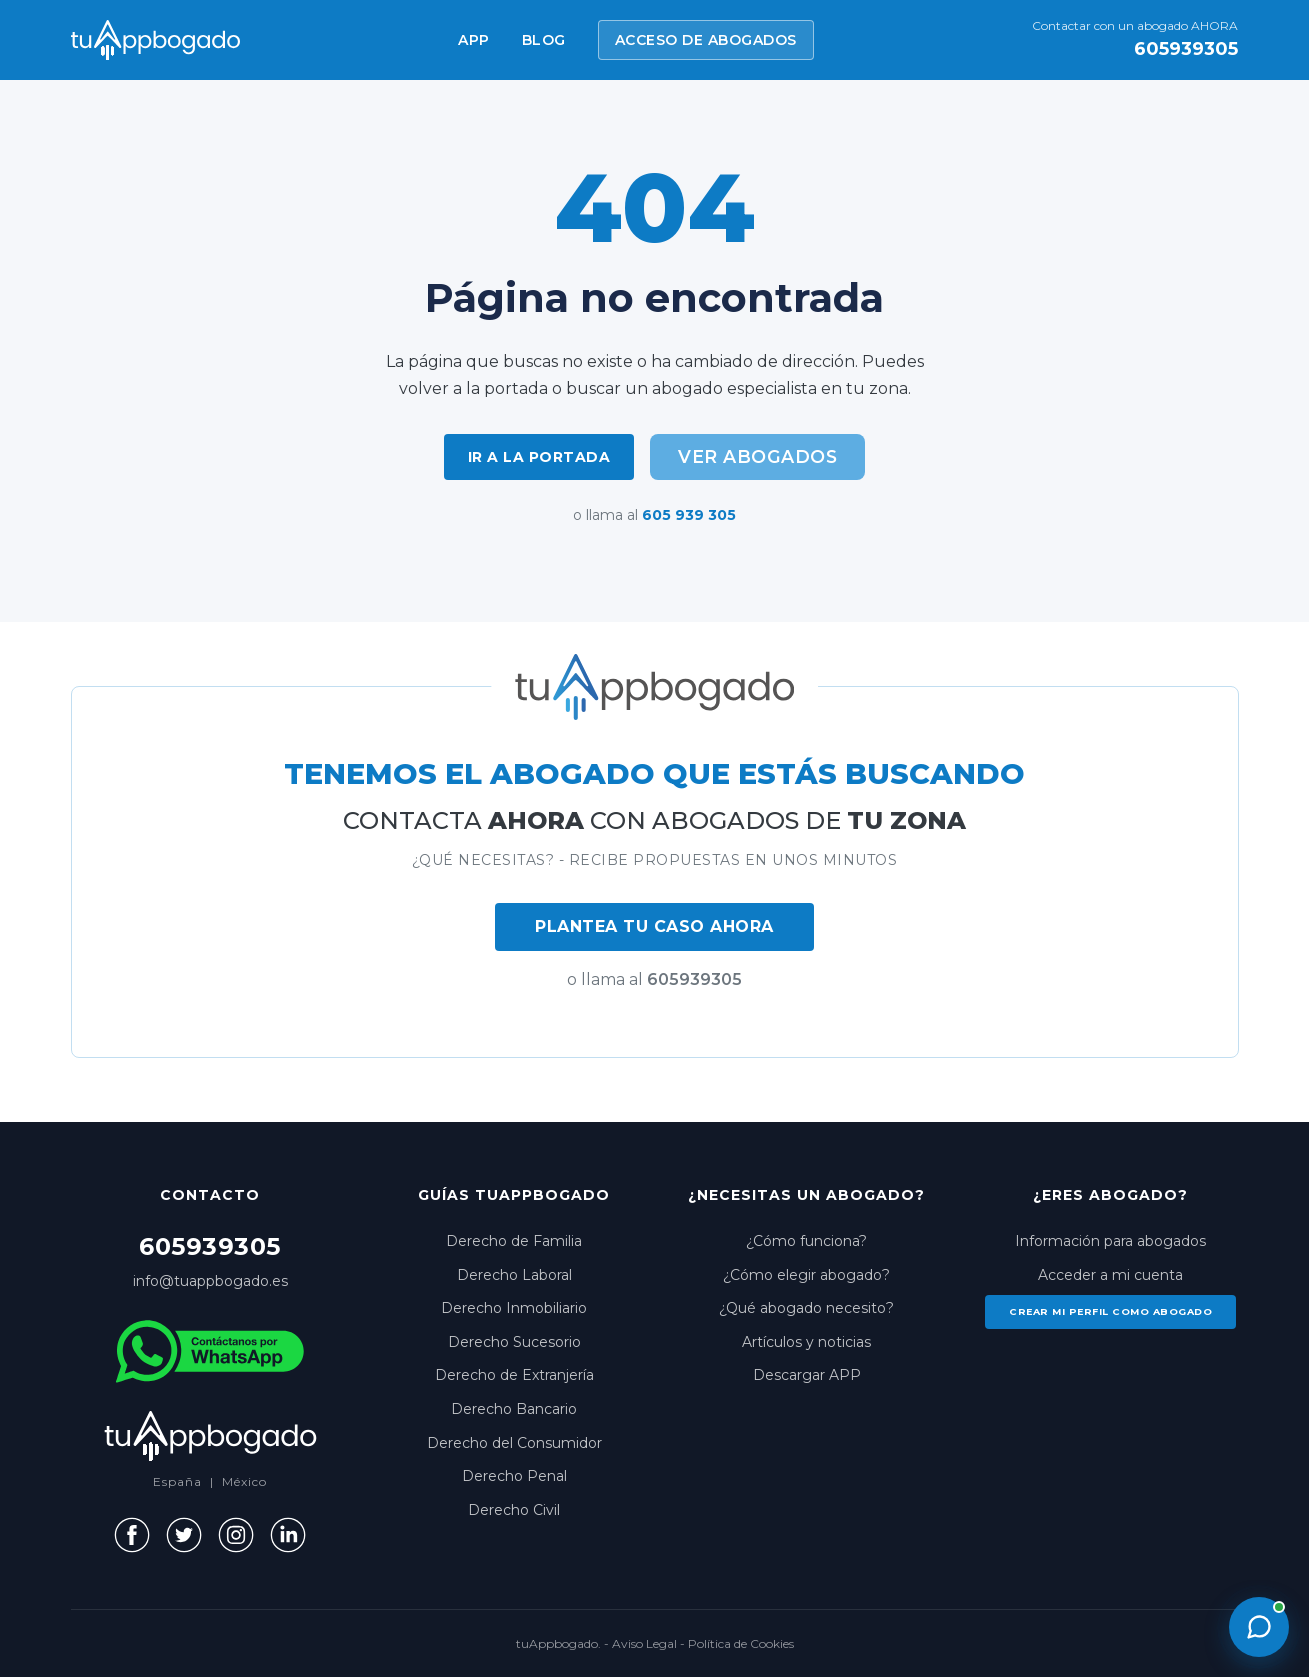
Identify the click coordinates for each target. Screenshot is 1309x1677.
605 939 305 (689, 515)
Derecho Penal (514, 1476)
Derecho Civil (514, 1510)
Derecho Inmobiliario (514, 1308)
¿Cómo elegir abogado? (806, 1275)
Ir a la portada (539, 457)
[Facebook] (132, 1535)
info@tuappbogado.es (210, 1281)
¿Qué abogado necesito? (806, 1308)
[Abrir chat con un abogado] (1259, 1627)
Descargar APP (807, 1375)
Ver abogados (757, 456)
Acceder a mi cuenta (1110, 1275)
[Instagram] (236, 1535)
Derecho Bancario (514, 1409)
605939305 (1186, 49)
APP (474, 40)
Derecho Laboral (514, 1275)
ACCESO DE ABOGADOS (706, 40)
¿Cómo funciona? (806, 1241)
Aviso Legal (644, 1643)
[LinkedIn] (288, 1535)
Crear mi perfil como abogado (1110, 1311)
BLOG (544, 40)
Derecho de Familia (514, 1241)
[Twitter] (184, 1535)
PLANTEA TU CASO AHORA (654, 926)
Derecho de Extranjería (514, 1375)
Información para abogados (1110, 1241)
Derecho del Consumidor (514, 1443)
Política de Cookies (741, 1643)
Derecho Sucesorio (514, 1342)
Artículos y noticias (806, 1342)
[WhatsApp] (210, 1352)
